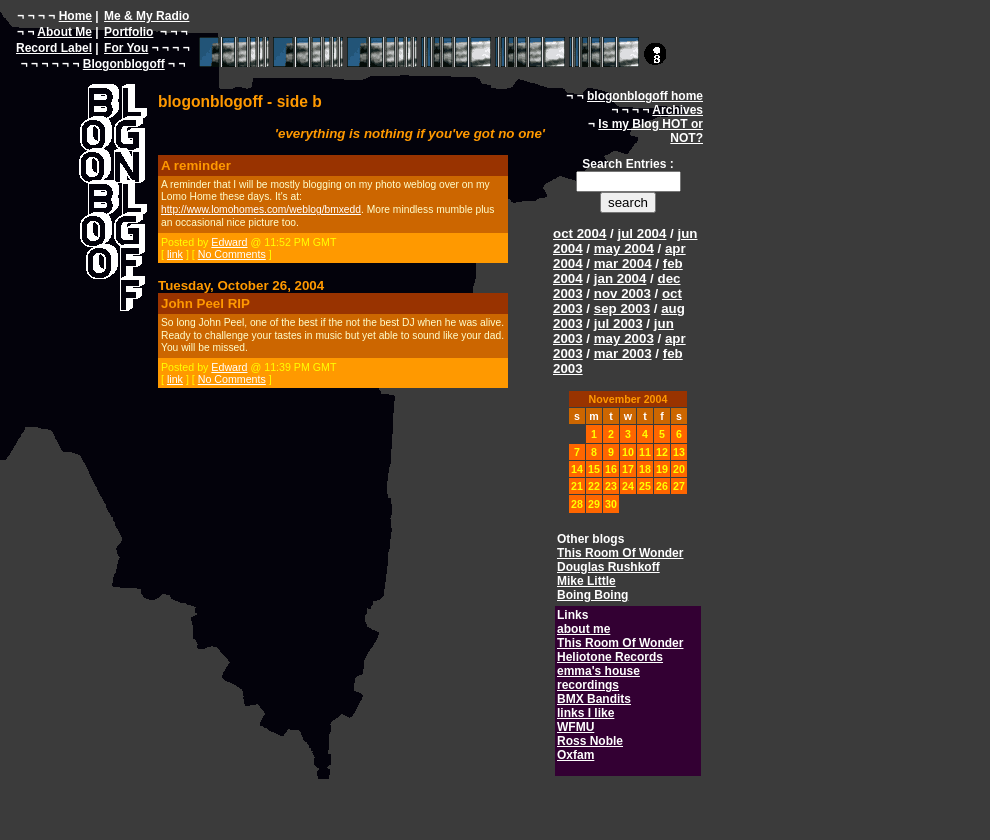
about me (583, 629)
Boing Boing (592, 595)
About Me (64, 32)
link (175, 254)
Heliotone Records (610, 657)
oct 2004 (579, 233)
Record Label (54, 48)
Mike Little (586, 581)
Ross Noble (590, 741)
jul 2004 (641, 233)
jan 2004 (620, 278)
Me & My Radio (146, 16)
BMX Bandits (594, 699)
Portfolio (128, 32)
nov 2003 (622, 293)
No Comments (232, 254)
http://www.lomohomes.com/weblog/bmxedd (261, 209)
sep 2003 (622, 308)
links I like (585, 713)
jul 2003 (618, 323)
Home (75, 16)
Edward (229, 242)
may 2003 (624, 338)
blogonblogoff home (645, 96)
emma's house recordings (598, 678)
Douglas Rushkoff (608, 567)
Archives (677, 110)
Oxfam (575, 755)
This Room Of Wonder (620, 553)
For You (126, 48)
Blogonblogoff (124, 64)
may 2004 (624, 248)
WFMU (575, 727)
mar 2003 (623, 353)
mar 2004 (623, 263)
